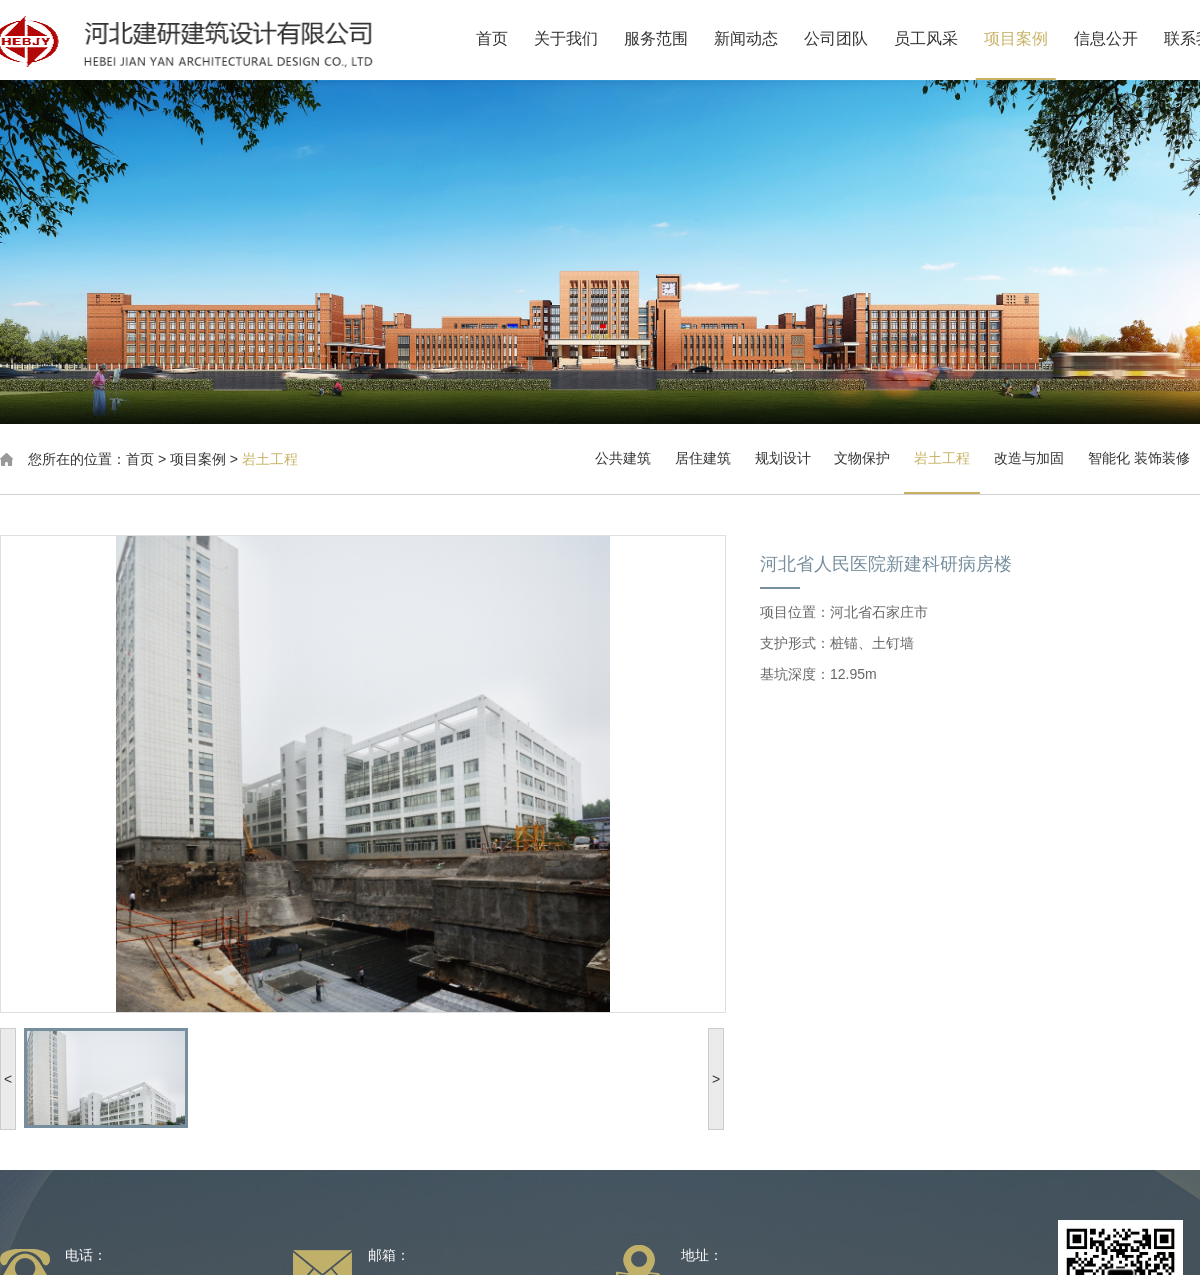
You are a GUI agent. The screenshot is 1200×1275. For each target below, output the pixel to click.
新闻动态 (763, 38)
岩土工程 (270, 459)
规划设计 (783, 458)
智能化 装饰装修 (1139, 458)
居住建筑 (703, 458)
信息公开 (1123, 38)
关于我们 (583, 38)
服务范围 (673, 38)
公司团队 (853, 38)
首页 (509, 38)
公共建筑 (623, 458)
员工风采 (943, 38)
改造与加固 (1029, 458)
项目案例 (1033, 38)
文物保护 (862, 458)
